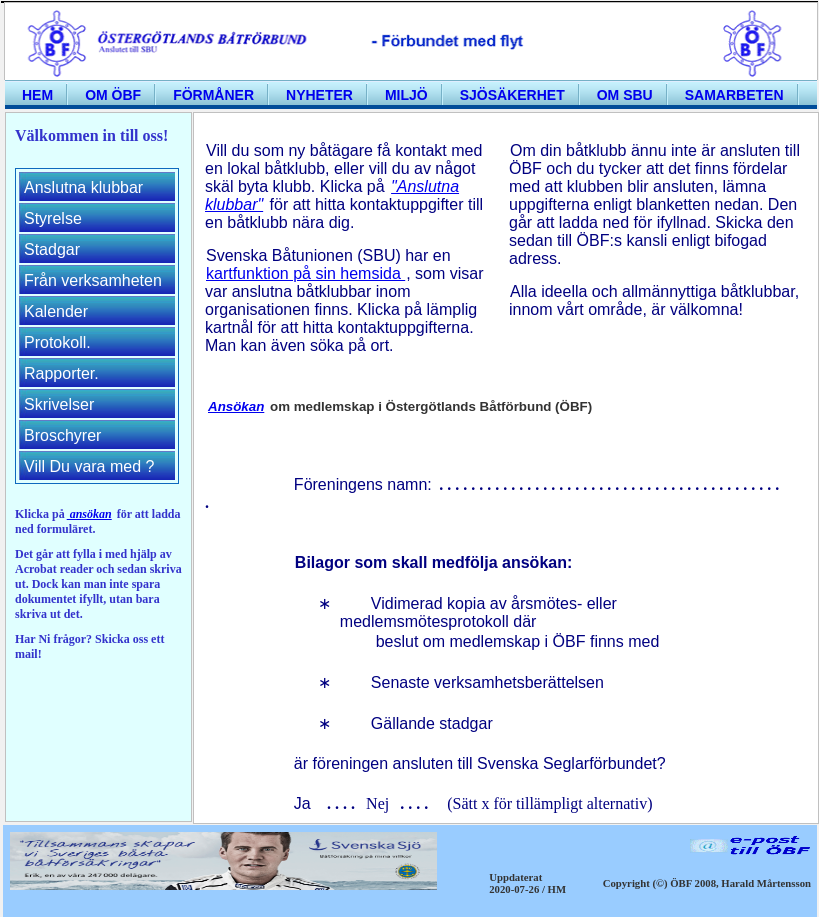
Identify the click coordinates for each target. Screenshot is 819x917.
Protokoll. (57, 342)
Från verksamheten (93, 280)
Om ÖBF (113, 95)
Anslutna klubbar (83, 187)
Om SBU (625, 95)
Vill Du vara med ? (89, 466)
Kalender (56, 311)
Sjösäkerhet (512, 95)
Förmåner (213, 95)
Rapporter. (61, 373)
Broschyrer (62, 435)
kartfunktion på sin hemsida (305, 273)
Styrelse (53, 218)
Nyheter (319, 95)
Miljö (406, 95)
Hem (37, 95)
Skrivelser (59, 404)
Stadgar (52, 249)
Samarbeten (734, 95)
